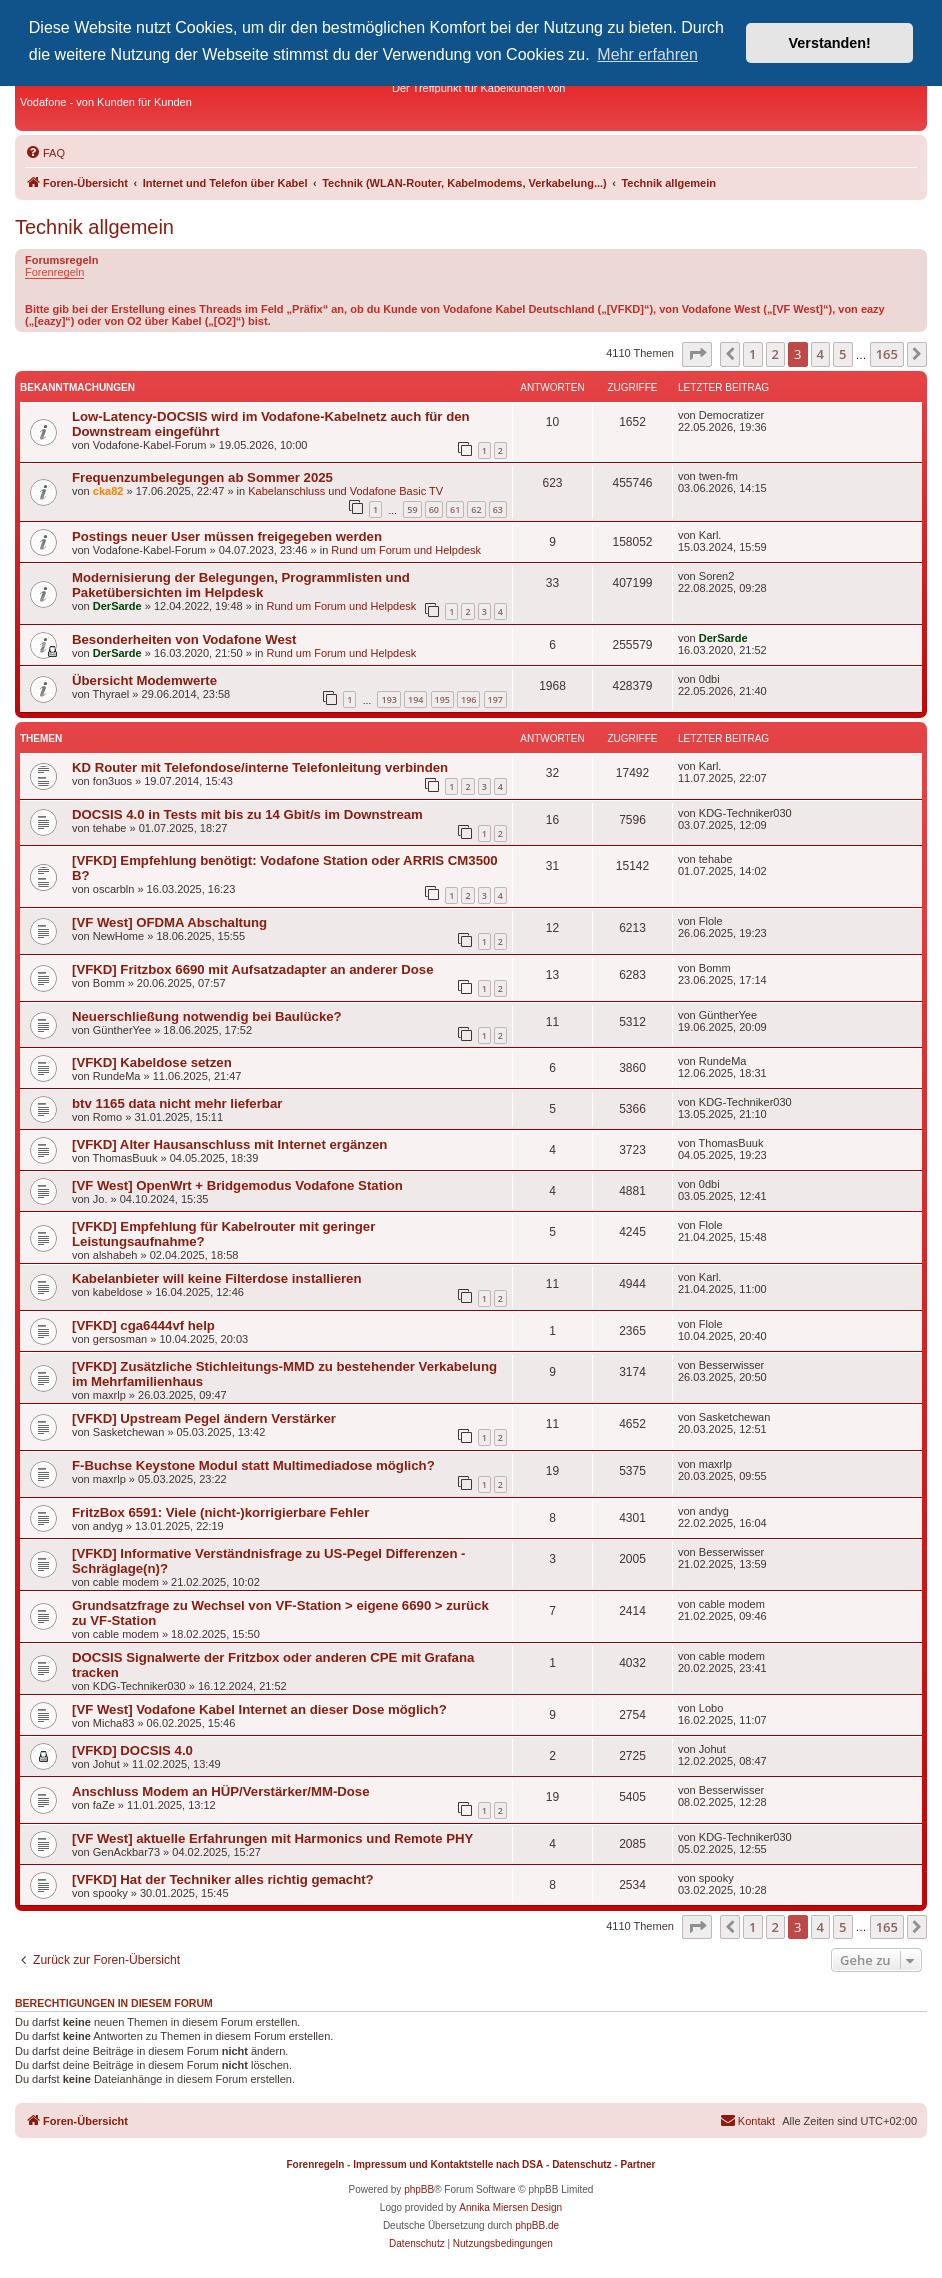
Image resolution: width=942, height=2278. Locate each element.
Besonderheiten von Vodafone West (184, 639)
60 (434, 509)
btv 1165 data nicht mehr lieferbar (177, 1103)
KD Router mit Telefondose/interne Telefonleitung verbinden (260, 767)
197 (495, 699)
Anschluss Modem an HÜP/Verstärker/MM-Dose (221, 1791)
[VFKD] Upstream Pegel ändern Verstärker (204, 1418)
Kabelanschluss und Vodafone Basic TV (345, 491)
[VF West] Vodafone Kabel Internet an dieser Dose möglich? (259, 1709)
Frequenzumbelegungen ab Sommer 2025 (202, 477)
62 (476, 509)
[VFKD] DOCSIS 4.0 (132, 1750)
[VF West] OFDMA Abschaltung (169, 922)
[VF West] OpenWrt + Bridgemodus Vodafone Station (237, 1185)
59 (412, 509)
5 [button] (842, 354)
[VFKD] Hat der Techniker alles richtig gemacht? (223, 1879)
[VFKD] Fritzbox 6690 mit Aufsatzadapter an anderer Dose (253, 969)
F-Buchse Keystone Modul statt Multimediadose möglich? (253, 1465)
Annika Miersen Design (510, 2207)
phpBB (419, 2189)
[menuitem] (45, 153)
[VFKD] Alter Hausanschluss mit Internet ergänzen (229, 1144)
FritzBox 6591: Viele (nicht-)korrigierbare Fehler (220, 1512)
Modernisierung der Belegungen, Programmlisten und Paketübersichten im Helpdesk (241, 585)
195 (442, 699)
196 (468, 699)
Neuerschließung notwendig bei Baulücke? (207, 1016)
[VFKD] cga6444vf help (143, 1325)
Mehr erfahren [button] (647, 54)
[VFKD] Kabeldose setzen (152, 1062)
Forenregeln (54, 272)
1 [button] (752, 354)
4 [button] (820, 354)
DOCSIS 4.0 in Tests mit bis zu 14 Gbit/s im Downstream (247, 814)
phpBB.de (537, 2225)
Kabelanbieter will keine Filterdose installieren (217, 1278)
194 (415, 699)
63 (498, 509)
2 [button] (775, 354)
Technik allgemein (94, 227)
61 (455, 509)
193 (388, 699)
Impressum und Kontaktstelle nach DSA (448, 2164)
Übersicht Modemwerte (144, 680)
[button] (697, 354)
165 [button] (887, 354)
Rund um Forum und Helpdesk (406, 550)
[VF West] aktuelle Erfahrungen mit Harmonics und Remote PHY (272, 1838)
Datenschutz (581, 2164)
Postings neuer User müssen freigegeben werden (227, 536)
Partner (637, 2164)
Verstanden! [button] (830, 43)
